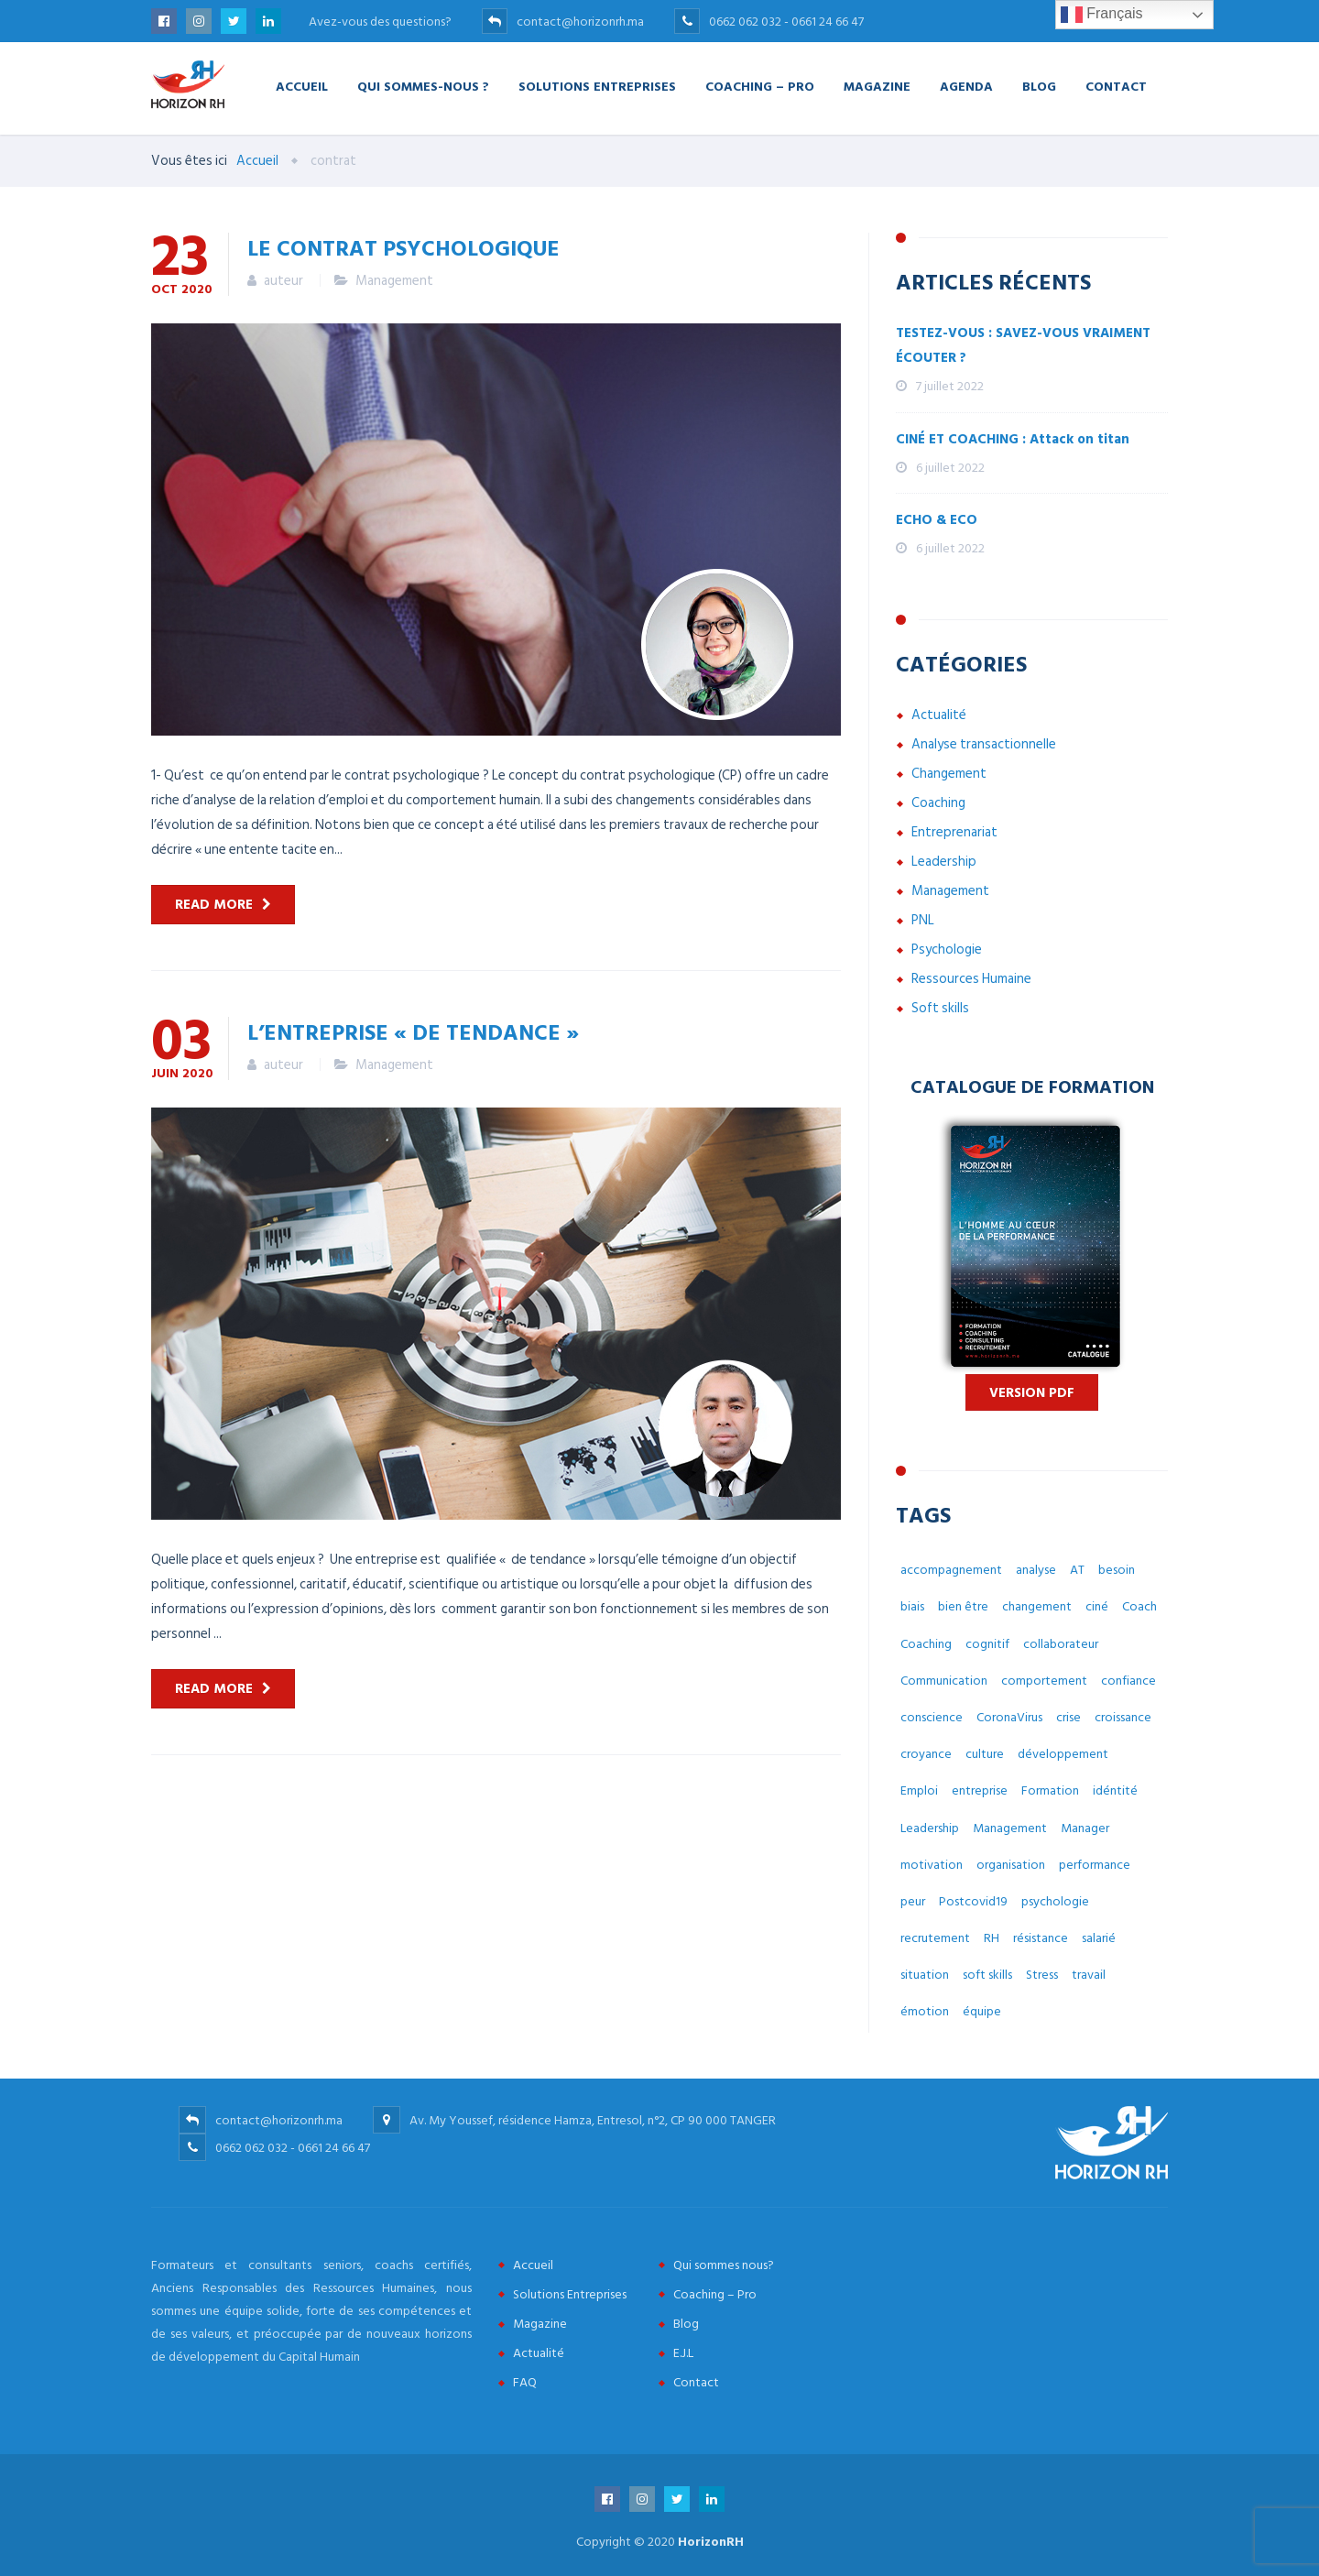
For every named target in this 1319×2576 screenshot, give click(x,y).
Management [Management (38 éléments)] (1010, 1828)
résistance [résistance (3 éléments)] (1040, 1937)
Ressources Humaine (971, 978)
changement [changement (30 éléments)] (1037, 1606)
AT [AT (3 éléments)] (1077, 1569)
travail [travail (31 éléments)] (1089, 1974)
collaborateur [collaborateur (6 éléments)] (1060, 1643)
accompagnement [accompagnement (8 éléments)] (951, 1569)
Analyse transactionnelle (983, 744)
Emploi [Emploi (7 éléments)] (919, 1790)
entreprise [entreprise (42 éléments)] (980, 1790)
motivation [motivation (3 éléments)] (931, 1864)
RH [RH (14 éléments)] (991, 1937)
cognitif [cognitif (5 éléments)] (987, 1643)
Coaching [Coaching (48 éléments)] (926, 1643)
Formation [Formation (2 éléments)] (1050, 1790)
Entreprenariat (954, 832)
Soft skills (940, 1008)
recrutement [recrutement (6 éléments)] (935, 1937)
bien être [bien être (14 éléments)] (963, 1606)
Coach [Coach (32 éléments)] (1139, 1606)
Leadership (943, 861)
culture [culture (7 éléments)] (984, 1753)
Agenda (966, 85)
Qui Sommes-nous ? (423, 85)
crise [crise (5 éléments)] (1068, 1717)
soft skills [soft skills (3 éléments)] (987, 1974)
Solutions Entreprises (597, 85)
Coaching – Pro (759, 85)
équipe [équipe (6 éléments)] (982, 2011)
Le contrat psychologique (403, 247)
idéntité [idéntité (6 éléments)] (1115, 1790)
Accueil (302, 85)
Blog (1039, 85)
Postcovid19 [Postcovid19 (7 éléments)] (973, 1901)
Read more (214, 904)
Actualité (938, 715)
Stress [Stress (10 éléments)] (1042, 1974)
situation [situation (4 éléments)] (924, 1974)
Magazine (877, 85)
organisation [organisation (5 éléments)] (1010, 1864)
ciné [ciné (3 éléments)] (1096, 1606)
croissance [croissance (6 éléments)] (1123, 1717)
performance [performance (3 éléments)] (1094, 1864)
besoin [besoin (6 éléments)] (1116, 1569)
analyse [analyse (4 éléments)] (1036, 1569)
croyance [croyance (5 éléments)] (926, 1753)
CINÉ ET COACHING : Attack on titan (1012, 439)
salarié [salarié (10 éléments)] (1099, 1937)
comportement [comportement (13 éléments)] (1044, 1680)
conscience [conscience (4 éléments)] (931, 1717)
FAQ (525, 2382)
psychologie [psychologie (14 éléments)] (1055, 1901)
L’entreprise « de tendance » (413, 1031)
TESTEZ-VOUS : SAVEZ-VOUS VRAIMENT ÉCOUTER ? (1023, 345)
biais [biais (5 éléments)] (912, 1606)
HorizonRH (711, 2541)
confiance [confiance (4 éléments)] (1128, 1680)
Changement (949, 773)
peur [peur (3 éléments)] (912, 1901)
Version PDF (1031, 1392)
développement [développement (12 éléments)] (1063, 1753)
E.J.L (683, 2352)
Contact (1116, 85)
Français (1102, 15)
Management (394, 280)
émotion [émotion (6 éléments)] (924, 2011)
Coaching (938, 802)
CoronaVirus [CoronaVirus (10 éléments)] (1009, 1717)
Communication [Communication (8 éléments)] (943, 1680)
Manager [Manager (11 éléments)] (1085, 1828)
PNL (922, 920)
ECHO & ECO (936, 519)
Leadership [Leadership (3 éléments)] (929, 1828)
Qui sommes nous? (723, 2265)
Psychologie (946, 949)
